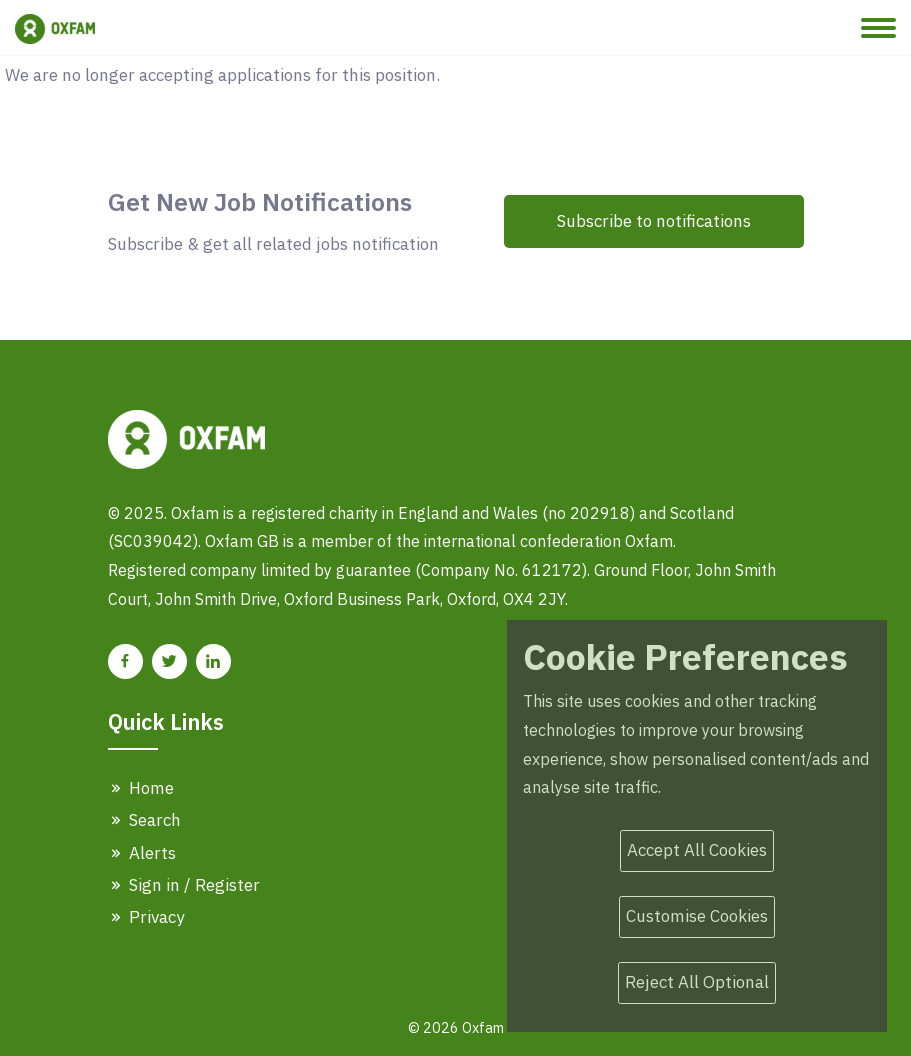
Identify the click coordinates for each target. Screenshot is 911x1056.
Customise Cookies (697, 916)
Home (141, 788)
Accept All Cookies (697, 850)
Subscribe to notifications (654, 221)
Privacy (146, 917)
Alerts (142, 853)
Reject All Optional (697, 982)
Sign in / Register (184, 885)
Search (144, 820)
